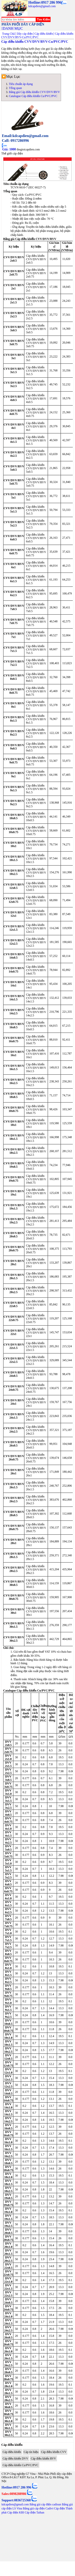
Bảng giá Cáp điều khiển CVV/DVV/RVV (34, 92)
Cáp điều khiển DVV (15, 2458)
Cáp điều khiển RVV (43, 2458)
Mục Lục (13, 76)
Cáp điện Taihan (34, 2512)
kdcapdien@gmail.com (42, 6)
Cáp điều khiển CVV (53, 2451)
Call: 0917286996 (15, 140)
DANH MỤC (13, 28)
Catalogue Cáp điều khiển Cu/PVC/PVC (33, 96)
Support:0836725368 (16, 2500)
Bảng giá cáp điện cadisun (45, 2504)
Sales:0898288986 (13, 2494)
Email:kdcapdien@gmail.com (25, 136)
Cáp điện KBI (15, 2512)
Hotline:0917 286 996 (44, 2)
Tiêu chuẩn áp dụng (21, 83)
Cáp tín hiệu (31, 2451)
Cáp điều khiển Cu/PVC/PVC (20, 2465)
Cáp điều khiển (12, 2451)
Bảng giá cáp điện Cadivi (38, 2508)
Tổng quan (15, 88)
